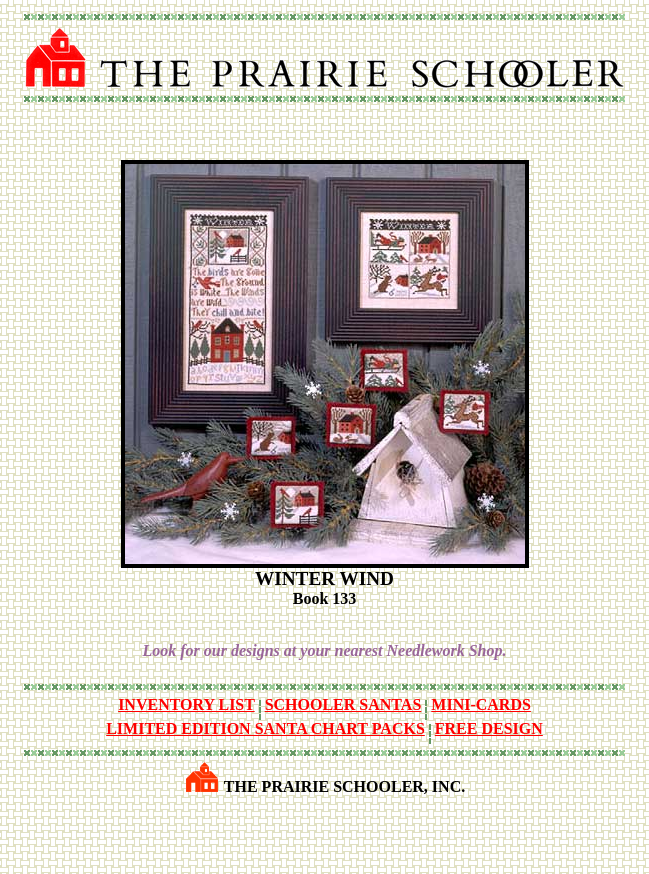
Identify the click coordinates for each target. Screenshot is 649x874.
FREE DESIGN (489, 728)
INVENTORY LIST (186, 704)
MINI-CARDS (481, 704)
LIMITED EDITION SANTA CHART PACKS (265, 728)
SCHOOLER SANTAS (343, 704)
